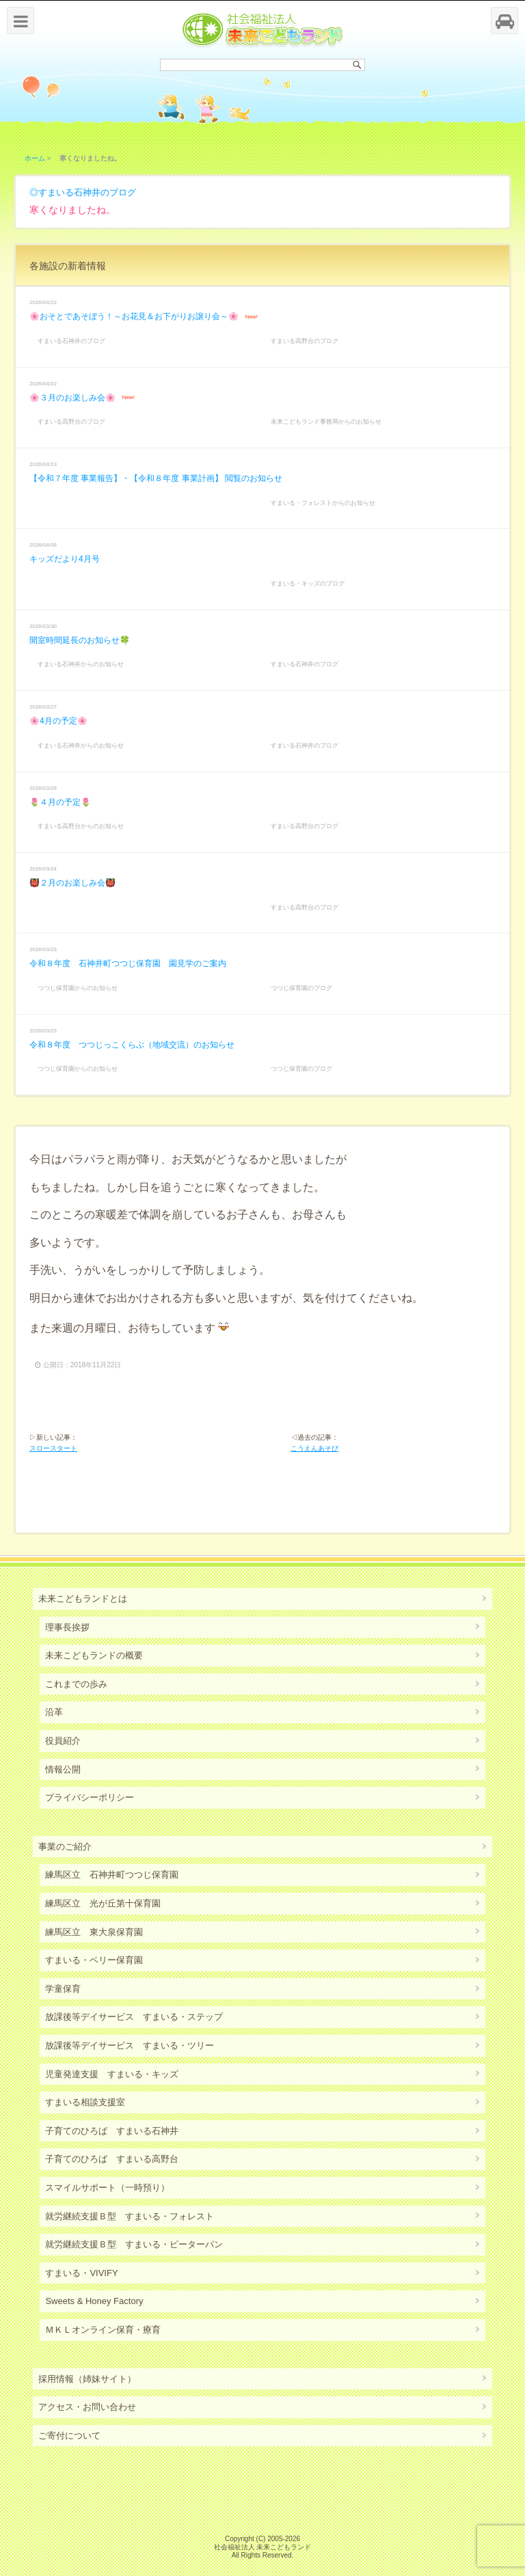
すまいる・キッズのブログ (308, 583)
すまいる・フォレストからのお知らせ (323, 502)
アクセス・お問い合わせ (87, 2407)
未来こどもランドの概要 (94, 1655)
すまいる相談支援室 (85, 2102)
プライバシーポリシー (89, 1797)
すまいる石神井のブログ (87, 192)
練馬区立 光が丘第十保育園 (103, 1903)
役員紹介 (63, 1741)
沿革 (54, 1712)
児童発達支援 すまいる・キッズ (111, 2074)
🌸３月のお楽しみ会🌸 (72, 397)
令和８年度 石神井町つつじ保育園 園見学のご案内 (127, 963)
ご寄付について (69, 2435)
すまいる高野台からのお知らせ (81, 826)
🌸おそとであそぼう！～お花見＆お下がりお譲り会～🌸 (134, 316)
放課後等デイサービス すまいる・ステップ (134, 2017)
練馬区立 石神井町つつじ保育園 (111, 1874)
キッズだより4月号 (64, 559)
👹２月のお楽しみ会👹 (72, 883)
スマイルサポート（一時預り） (107, 2187)
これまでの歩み (76, 1684)
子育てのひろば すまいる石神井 (111, 2131)
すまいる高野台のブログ (304, 341)
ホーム (35, 158)
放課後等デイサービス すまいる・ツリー (129, 2045)
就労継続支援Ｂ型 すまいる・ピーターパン (134, 2244)
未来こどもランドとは (82, 1598)
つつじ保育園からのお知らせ (78, 988)
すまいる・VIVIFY (81, 2273)
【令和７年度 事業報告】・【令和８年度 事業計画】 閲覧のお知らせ (155, 478)
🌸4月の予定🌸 (58, 721)
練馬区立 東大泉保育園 (94, 1932)
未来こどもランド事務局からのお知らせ (326, 421)
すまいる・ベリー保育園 (94, 1960)
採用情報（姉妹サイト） (87, 2379)
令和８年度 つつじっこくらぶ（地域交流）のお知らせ (131, 1045)
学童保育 (63, 1989)
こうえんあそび (314, 1448)
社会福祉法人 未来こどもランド (263, 2547)
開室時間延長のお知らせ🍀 (79, 640)
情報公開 (63, 1769)
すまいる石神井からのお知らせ (81, 664)
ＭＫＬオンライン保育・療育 (103, 2330)
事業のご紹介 (65, 1846)
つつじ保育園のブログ (301, 988)
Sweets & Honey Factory (94, 2301)
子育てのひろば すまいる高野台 (111, 2159)
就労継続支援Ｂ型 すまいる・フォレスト (129, 2216)
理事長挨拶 (67, 1627)
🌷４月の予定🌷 (60, 802)
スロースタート (53, 1448)
